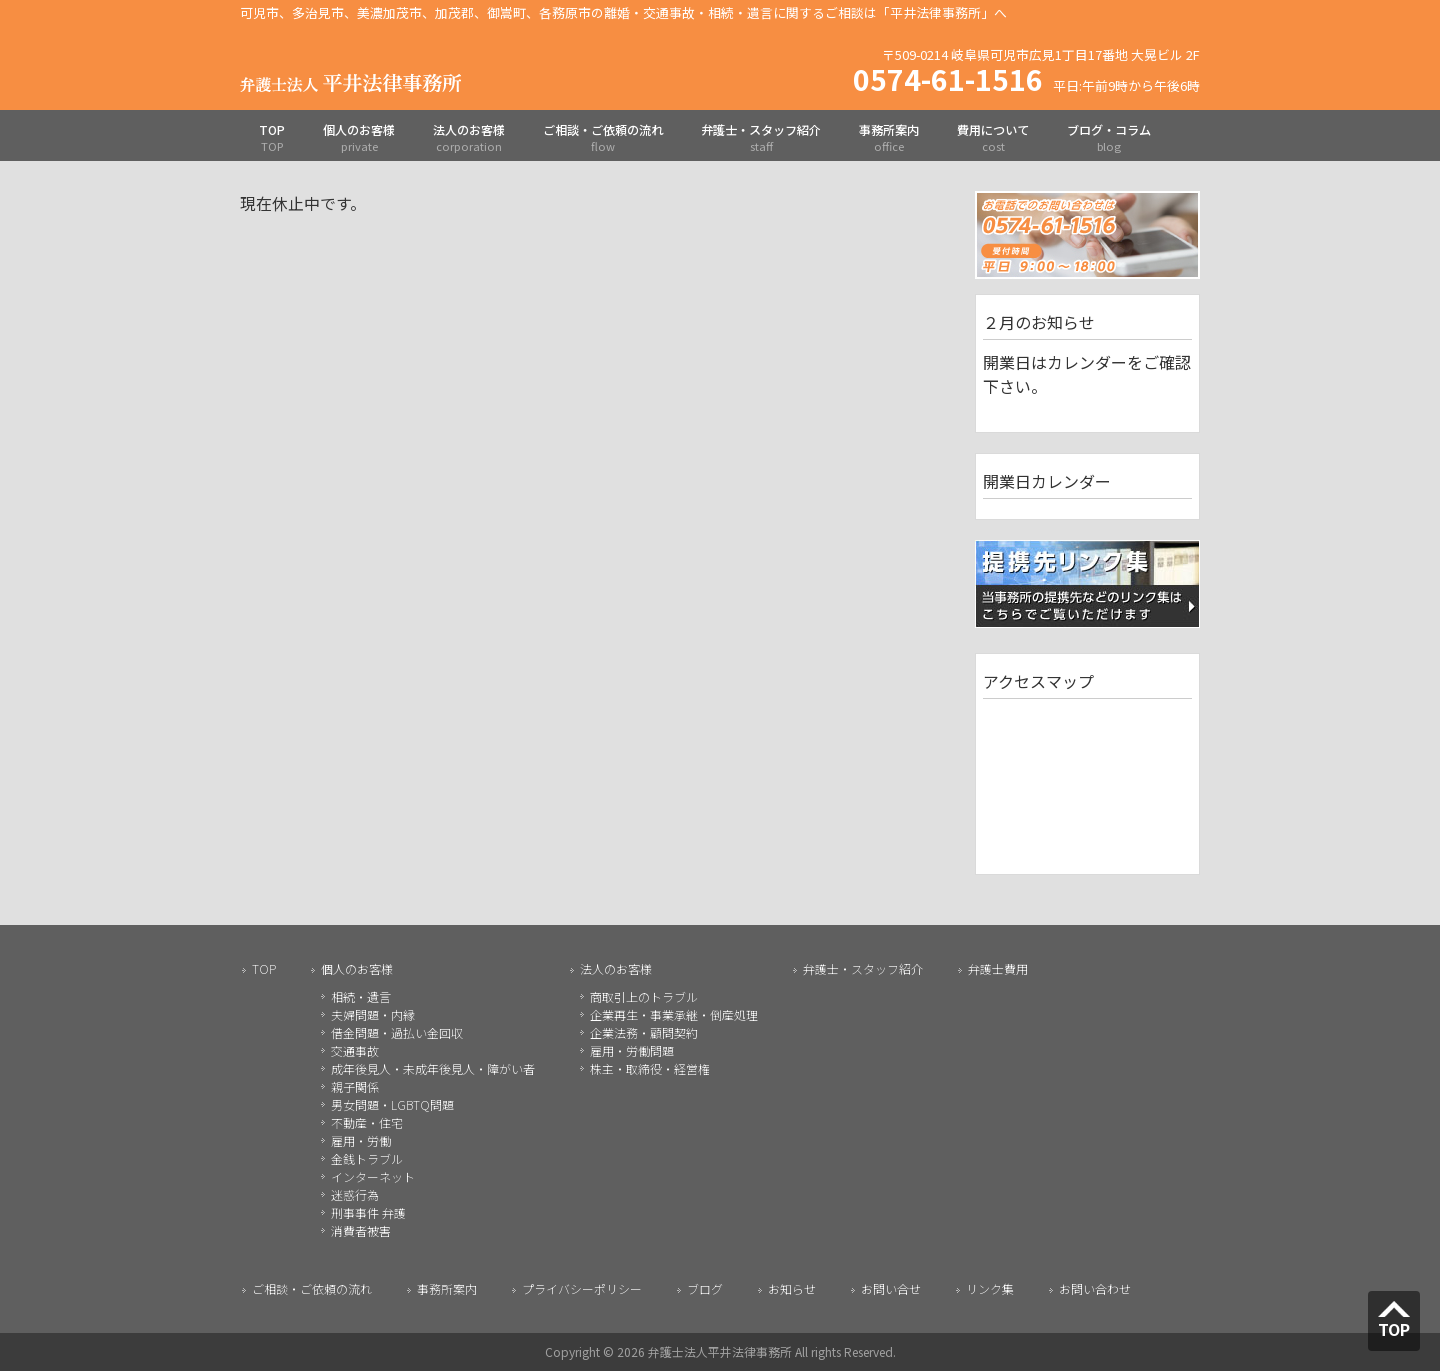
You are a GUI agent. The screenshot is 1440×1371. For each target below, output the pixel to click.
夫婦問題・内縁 (373, 1014)
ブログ (705, 1288)
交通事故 (355, 1050)
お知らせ (792, 1288)
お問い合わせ (1095, 1288)
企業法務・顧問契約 (644, 1032)
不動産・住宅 (367, 1122)
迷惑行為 (355, 1194)
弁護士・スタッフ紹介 (863, 968)
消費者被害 (361, 1230)
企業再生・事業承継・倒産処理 (674, 1014)
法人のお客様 (616, 968)
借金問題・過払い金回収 (397, 1032)
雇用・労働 (361, 1140)
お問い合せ (891, 1288)
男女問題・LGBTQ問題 (392, 1104)
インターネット (373, 1176)
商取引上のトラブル (644, 996)
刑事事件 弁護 (368, 1212)
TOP (264, 968)
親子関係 (355, 1086)
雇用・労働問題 (632, 1050)
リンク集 (990, 1288)
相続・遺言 (361, 996)
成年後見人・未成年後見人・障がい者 (433, 1068)
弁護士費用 (998, 968)
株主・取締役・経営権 (650, 1068)
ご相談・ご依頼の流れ (312, 1288)
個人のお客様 (357, 968)
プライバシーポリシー (582, 1288)
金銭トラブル (367, 1158)
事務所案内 (447, 1288)
